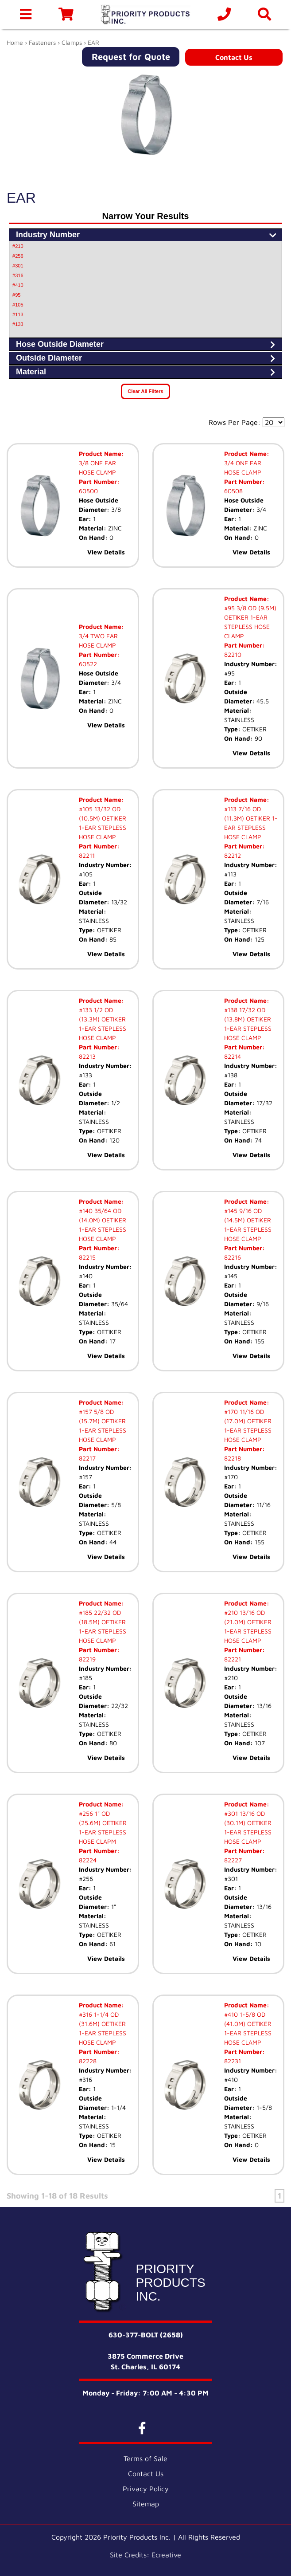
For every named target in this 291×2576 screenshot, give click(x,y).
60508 (233, 491)
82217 (87, 1458)
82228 (88, 2061)
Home (15, 42)
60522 (88, 664)
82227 (233, 1860)
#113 (17, 314)
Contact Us (233, 57)
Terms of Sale (145, 2458)
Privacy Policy (146, 2489)
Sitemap (145, 2504)
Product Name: (101, 453)
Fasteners (42, 42)
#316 (17, 275)
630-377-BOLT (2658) (146, 2335)
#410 (17, 285)
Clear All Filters (145, 391)
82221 (232, 1659)
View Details (106, 552)
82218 (232, 1458)
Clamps (72, 42)
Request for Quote (131, 56)
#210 (17, 246)
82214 (232, 1056)
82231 (232, 2061)
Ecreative (166, 2555)
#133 (17, 324)
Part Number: (99, 481)
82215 (87, 1257)
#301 (17, 265)
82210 (232, 654)
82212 (232, 855)
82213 (87, 1056)
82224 (88, 1860)
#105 (17, 304)
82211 (87, 855)
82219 (87, 1659)
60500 (88, 491)
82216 (232, 1257)
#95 (16, 295)
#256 (17, 256)
